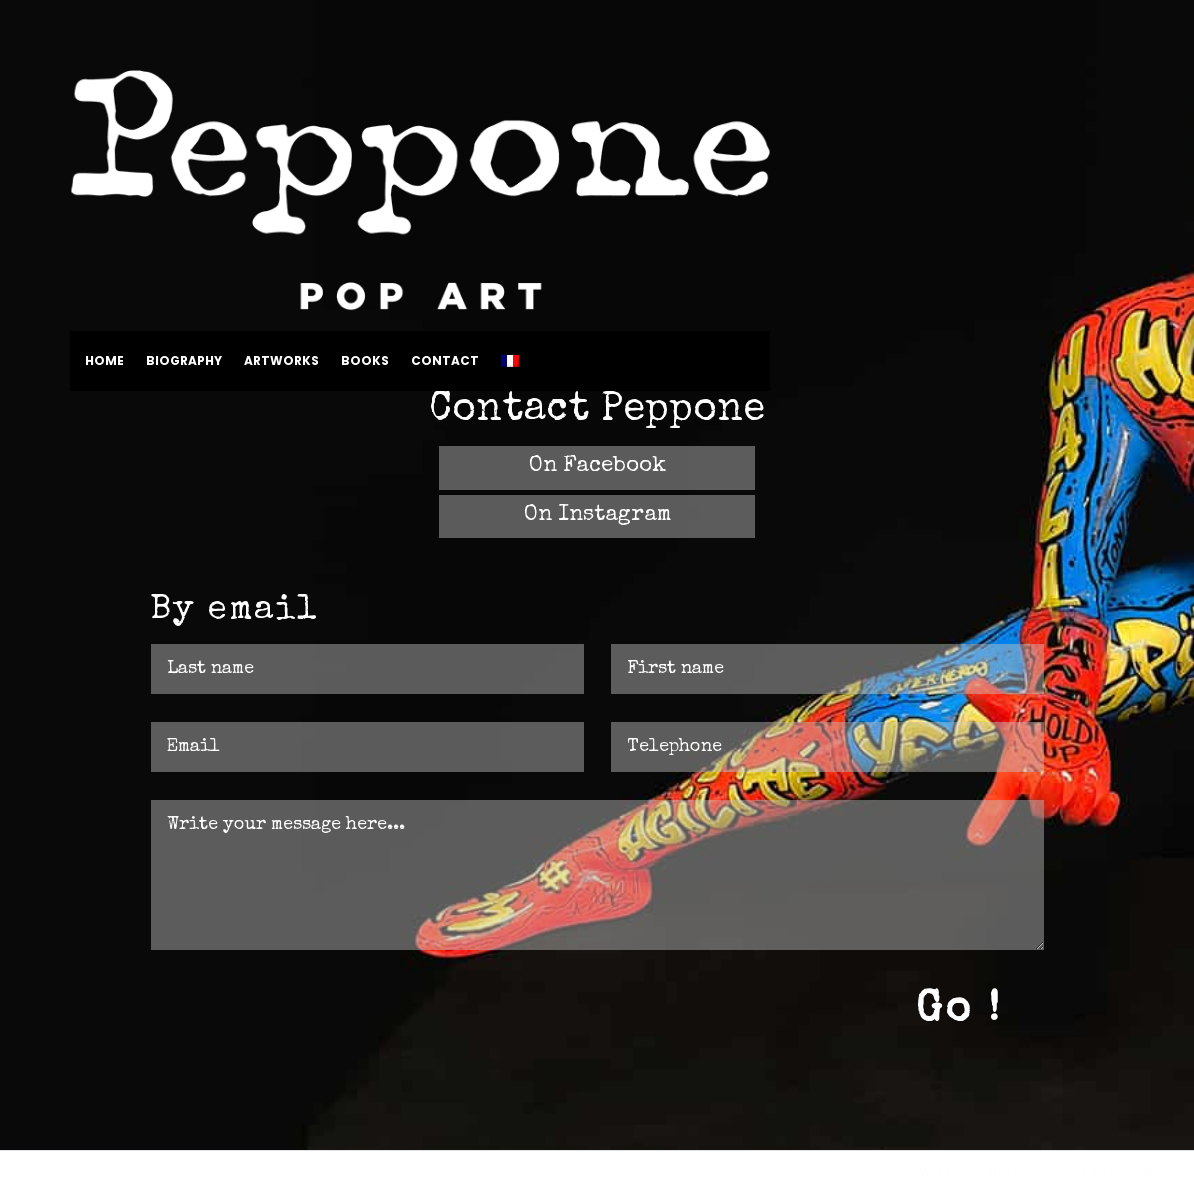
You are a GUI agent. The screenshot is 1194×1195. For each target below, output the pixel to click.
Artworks (281, 361)
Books (365, 361)
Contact (445, 361)
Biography (184, 361)
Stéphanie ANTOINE (1087, 1172)
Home (104, 361)
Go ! (959, 1011)
